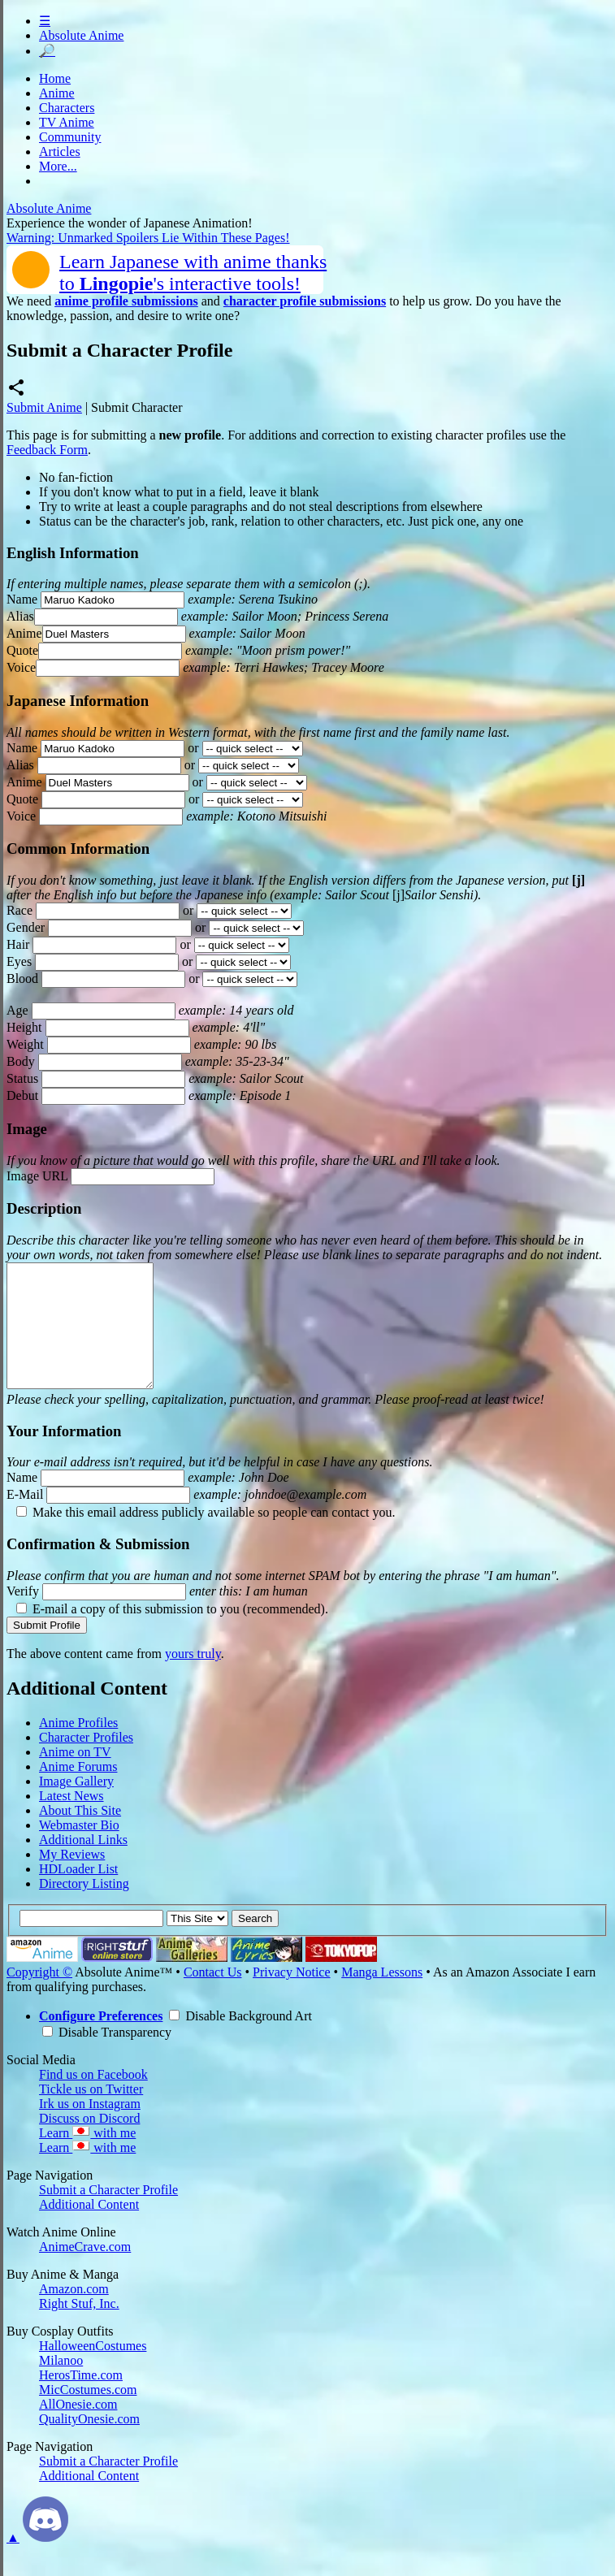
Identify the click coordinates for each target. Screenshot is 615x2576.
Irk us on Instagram (90, 2128)
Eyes (19, 961)
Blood (22, 978)
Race (19, 910)
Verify (22, 1615)
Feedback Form (47, 450)
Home (55, 78)
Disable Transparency (106, 2056)
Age (17, 1010)
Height (24, 1027)
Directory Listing (84, 1908)
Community (70, 137)
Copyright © (39, 1996)
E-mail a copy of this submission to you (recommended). (172, 1633)
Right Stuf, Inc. (79, 2328)
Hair (17, 944)
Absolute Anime (81, 35)
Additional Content (89, 2229)
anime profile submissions (126, 301)
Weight (25, 1044)
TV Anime (66, 122)
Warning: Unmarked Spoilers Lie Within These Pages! (148, 238)
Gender (25, 927)
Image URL (36, 1176)
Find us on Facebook (93, 2099)
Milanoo (61, 2385)
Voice (21, 667)
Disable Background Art (240, 2040)
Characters (66, 108)
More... (58, 166)
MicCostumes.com (87, 2414)
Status (22, 1078)
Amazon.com (74, 2313)
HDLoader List (78, 1893)
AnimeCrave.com (85, 2271)
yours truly (193, 1678)
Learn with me (87, 2157)
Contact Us (213, 1996)
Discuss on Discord (89, 2143)
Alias (20, 616)
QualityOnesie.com (89, 2443)
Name (21, 599)
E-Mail (24, 1519)
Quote (22, 650)
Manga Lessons (381, 1996)
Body (20, 1061)
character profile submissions (304, 301)
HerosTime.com (81, 2399)
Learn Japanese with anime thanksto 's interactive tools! (193, 272)
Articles (59, 151)
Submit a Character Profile (108, 2214)
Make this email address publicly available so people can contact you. (206, 1536)
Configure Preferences (100, 2040)
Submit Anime (44, 407)
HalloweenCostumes (92, 2370)
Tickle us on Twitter (91, 2113)
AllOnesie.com (78, 2428)
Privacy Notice (292, 1996)
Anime (57, 93)
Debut (22, 1095)
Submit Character (136, 407)
